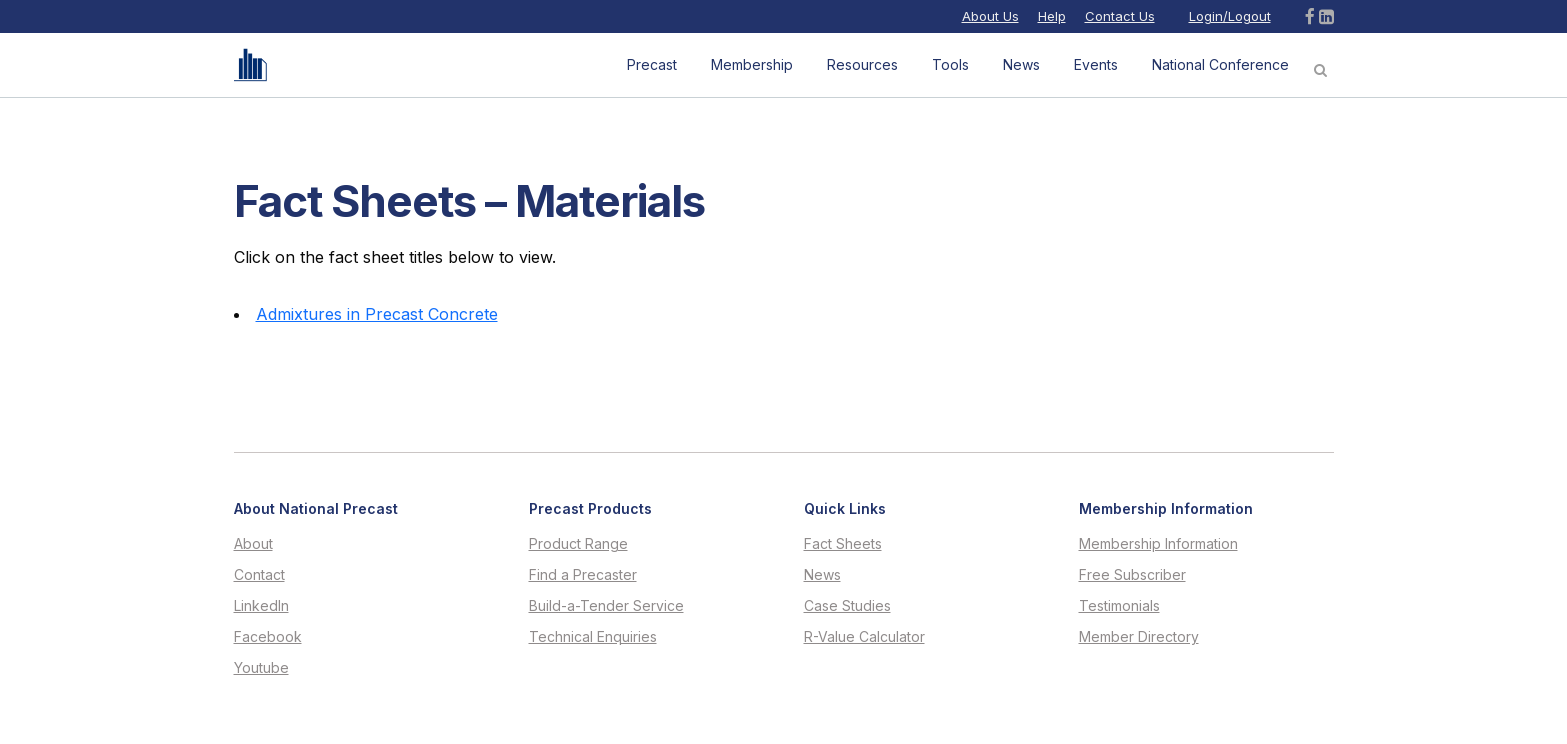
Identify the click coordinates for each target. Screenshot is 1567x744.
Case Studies (847, 606)
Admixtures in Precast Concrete (377, 314)
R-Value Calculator (864, 637)
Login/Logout (1230, 16)
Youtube (261, 668)
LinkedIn (261, 606)
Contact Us (1120, 16)
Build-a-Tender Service (606, 606)
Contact (259, 575)
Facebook (268, 637)
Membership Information (1158, 544)
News (822, 575)
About (253, 544)
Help (1052, 16)
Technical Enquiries (593, 637)
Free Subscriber (1132, 575)
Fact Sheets (843, 544)
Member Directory (1139, 637)
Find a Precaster (583, 575)
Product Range (578, 544)
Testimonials (1119, 606)
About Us (990, 16)
